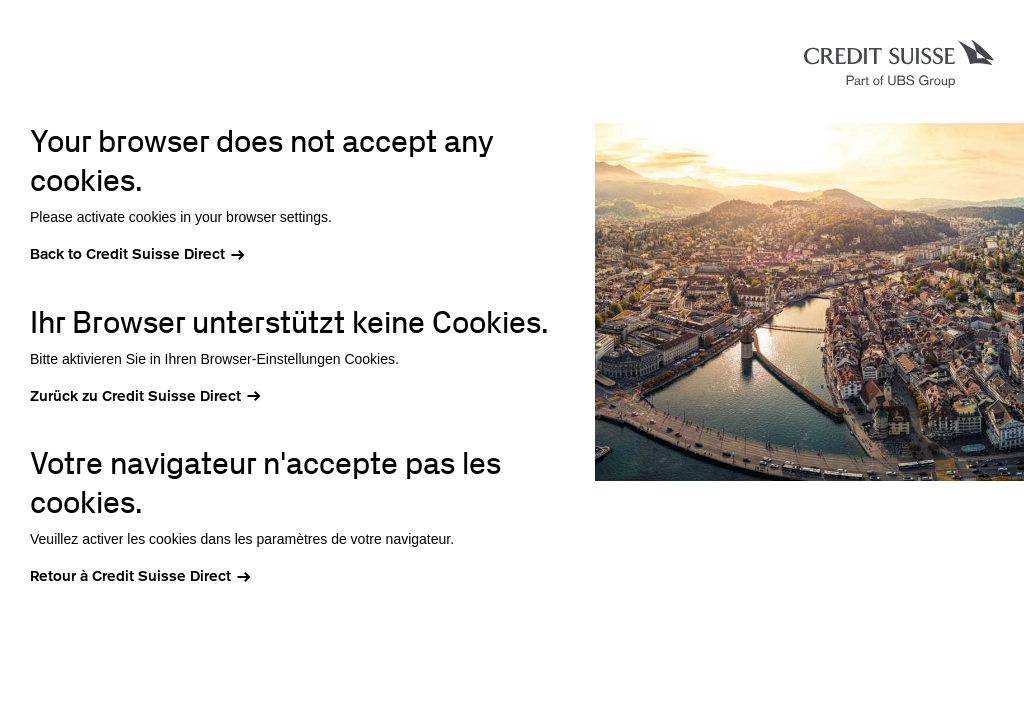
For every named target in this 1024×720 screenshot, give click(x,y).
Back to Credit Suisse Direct (127, 254)
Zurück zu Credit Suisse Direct (135, 396)
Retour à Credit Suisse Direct (130, 576)
